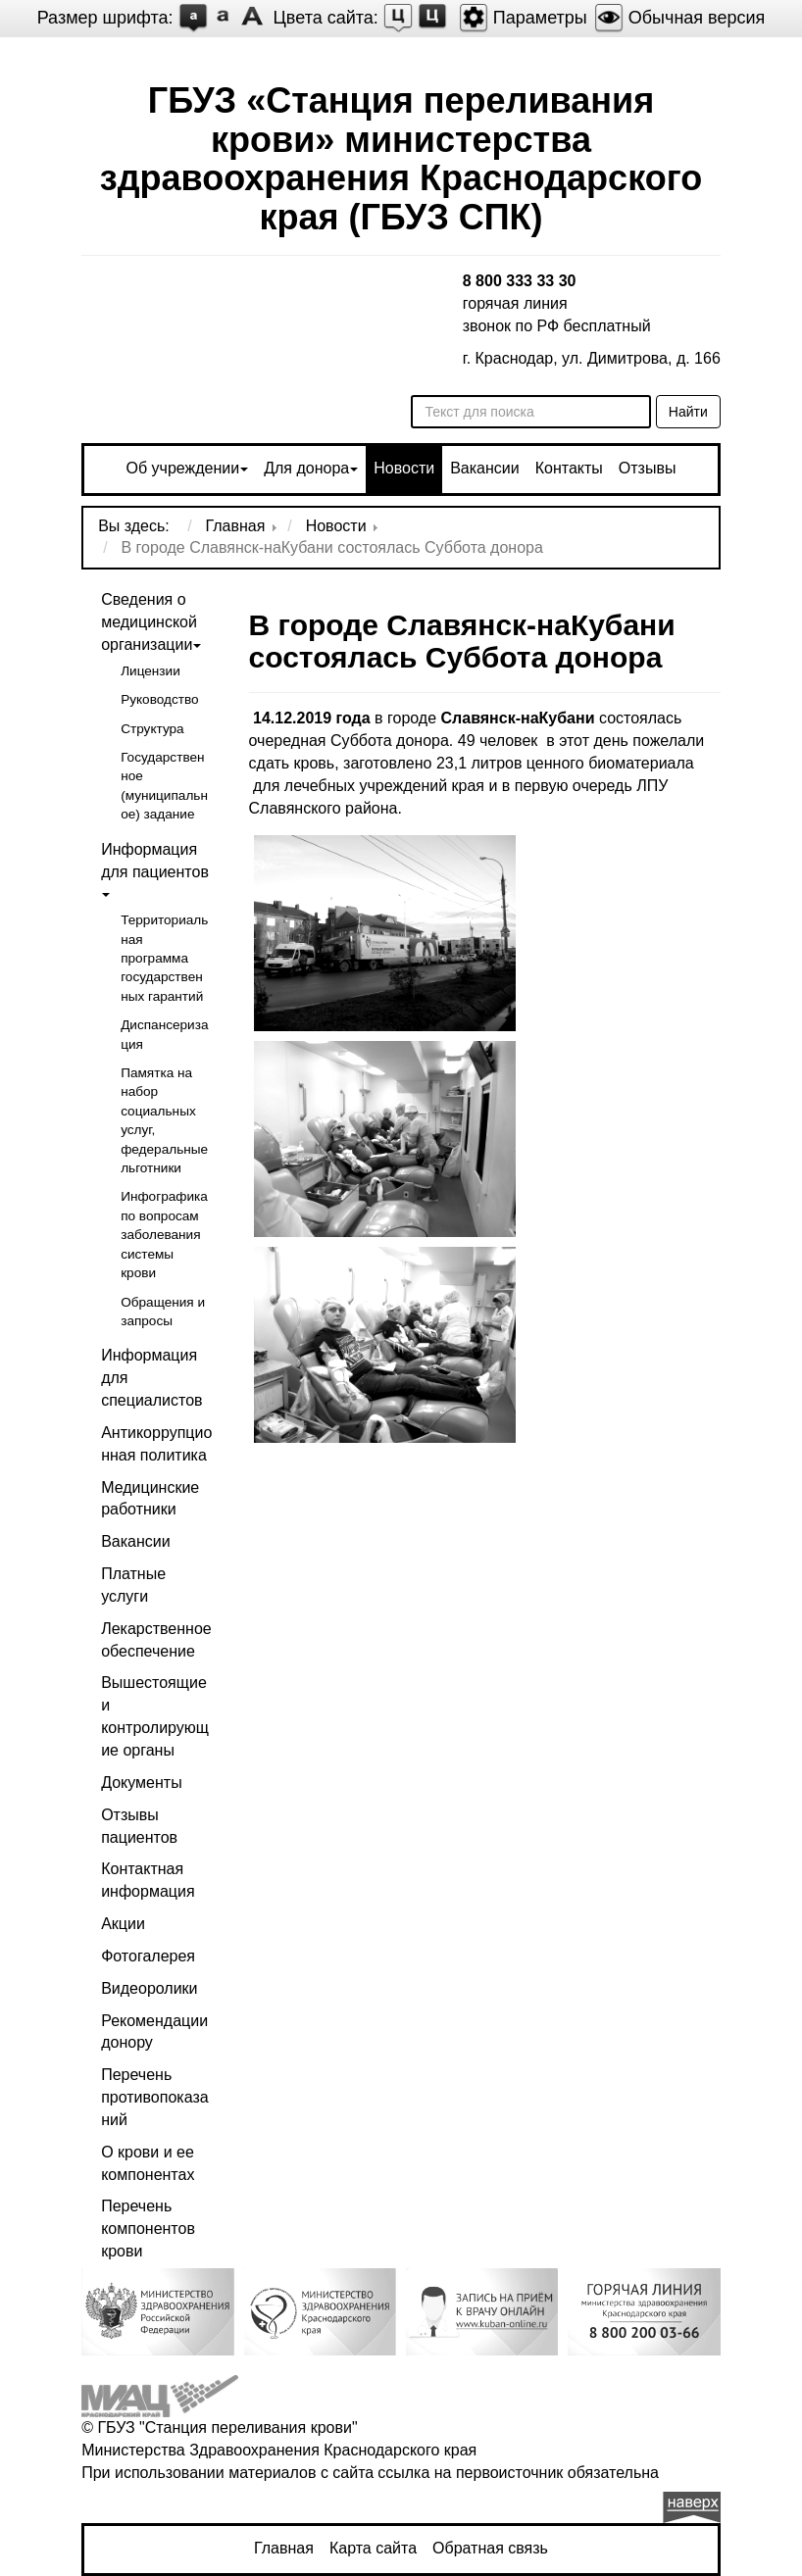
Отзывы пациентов (139, 1826)
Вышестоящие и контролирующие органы (155, 1716)
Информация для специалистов (151, 1378)
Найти (688, 412)
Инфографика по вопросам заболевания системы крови (164, 1234)
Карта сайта (373, 2548)
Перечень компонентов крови (148, 2228)
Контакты (569, 468)
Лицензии (150, 671)
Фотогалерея (148, 1956)
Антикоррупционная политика (156, 1443)
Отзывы (648, 468)
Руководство (159, 699)
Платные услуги (133, 1585)
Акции (123, 1923)
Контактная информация (147, 1880)
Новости (404, 468)
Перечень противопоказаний (154, 2097)
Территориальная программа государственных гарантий (164, 958)
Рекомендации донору (154, 2032)
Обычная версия (680, 17)
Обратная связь (490, 2548)
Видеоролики (149, 1988)
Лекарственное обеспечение (156, 1640)
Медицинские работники (150, 1498)
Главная (284, 2548)
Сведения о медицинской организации (149, 622)
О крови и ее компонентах (147, 2163)
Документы (141, 1782)
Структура (152, 728)
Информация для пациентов (155, 860)
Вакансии (485, 468)
